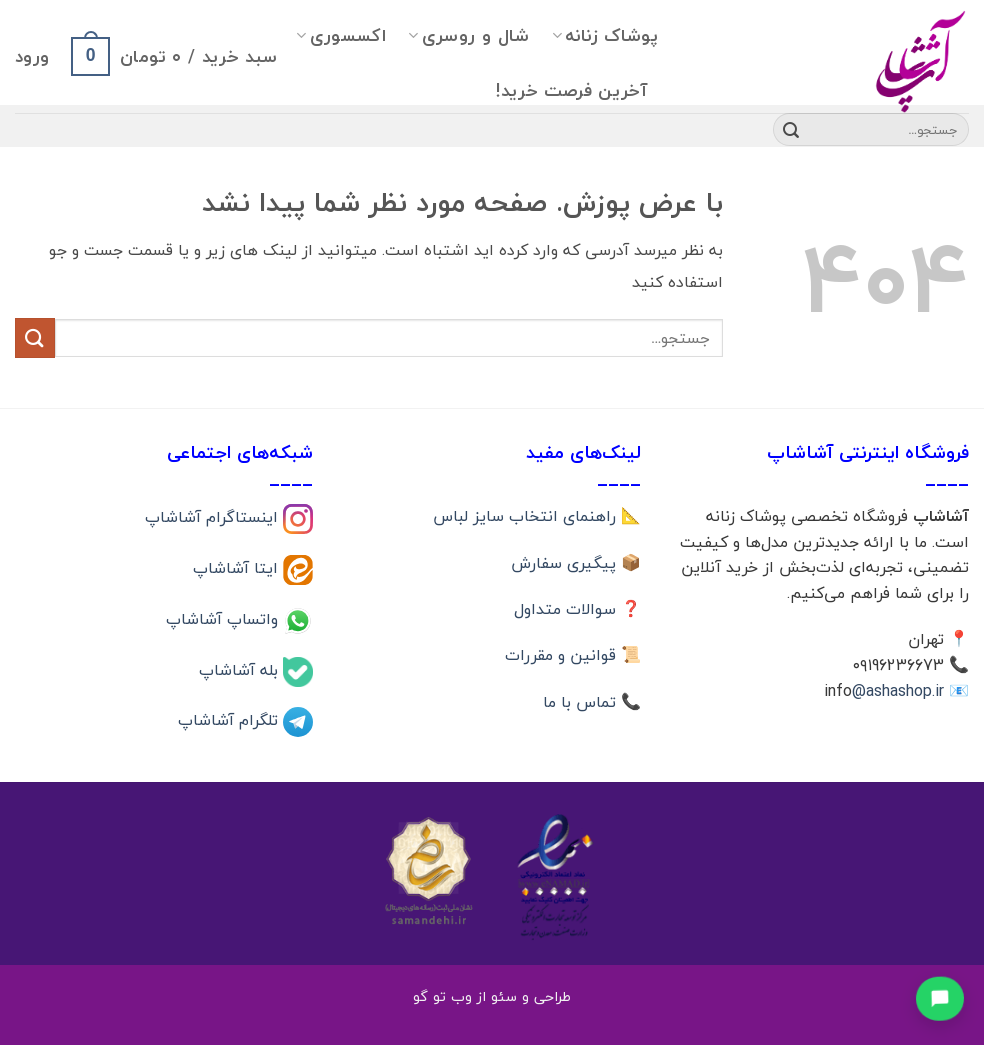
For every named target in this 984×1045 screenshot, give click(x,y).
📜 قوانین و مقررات (573, 655)
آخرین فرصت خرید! (571, 90)
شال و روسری (468, 35)
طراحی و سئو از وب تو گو (492, 996)
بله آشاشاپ (241, 669)
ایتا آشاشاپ (238, 568)
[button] (174, 56)
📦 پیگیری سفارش (576, 563)
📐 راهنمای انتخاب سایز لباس (537, 516)
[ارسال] (791, 130)
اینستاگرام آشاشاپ (214, 517)
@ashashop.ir (898, 691)
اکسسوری (341, 35)
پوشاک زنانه (605, 35)
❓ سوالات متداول (577, 609)
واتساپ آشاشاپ (224, 618)
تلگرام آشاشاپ (230, 720)
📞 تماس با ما (592, 702)
